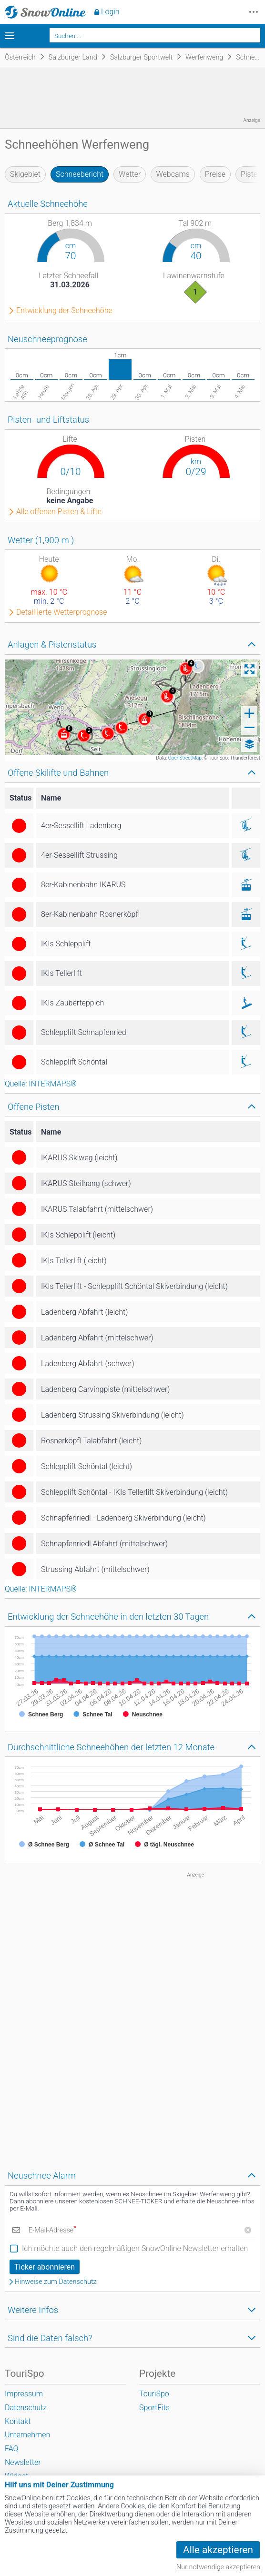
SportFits (154, 2407)
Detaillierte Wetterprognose (61, 612)
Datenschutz (26, 2407)
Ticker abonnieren (44, 2267)
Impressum (24, 2393)
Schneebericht (79, 174)
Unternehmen (27, 2434)
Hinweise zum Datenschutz (56, 2282)
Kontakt (18, 2421)
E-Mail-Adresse (52, 2230)
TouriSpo (154, 2393)
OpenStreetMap (185, 758)
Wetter (130, 174)
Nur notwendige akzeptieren (218, 2567)
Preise (215, 174)
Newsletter (23, 2462)
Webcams (172, 174)
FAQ (11, 2448)
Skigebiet (25, 174)
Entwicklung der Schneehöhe (64, 310)
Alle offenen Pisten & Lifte (59, 512)
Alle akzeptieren (218, 2550)
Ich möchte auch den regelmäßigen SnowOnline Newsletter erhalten (135, 2248)
